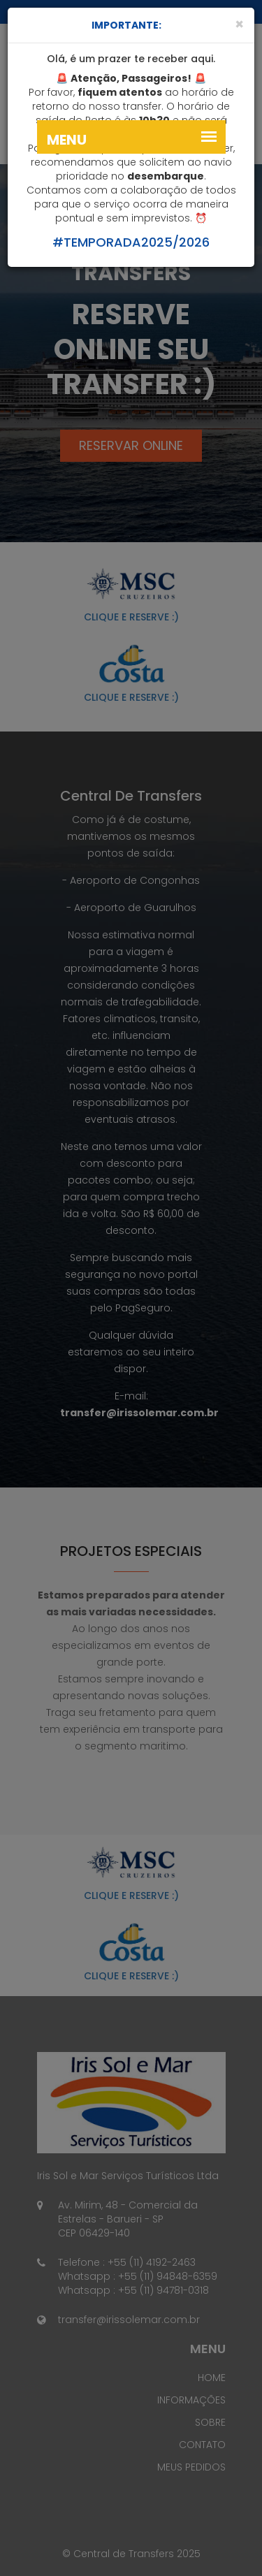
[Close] (239, 24)
